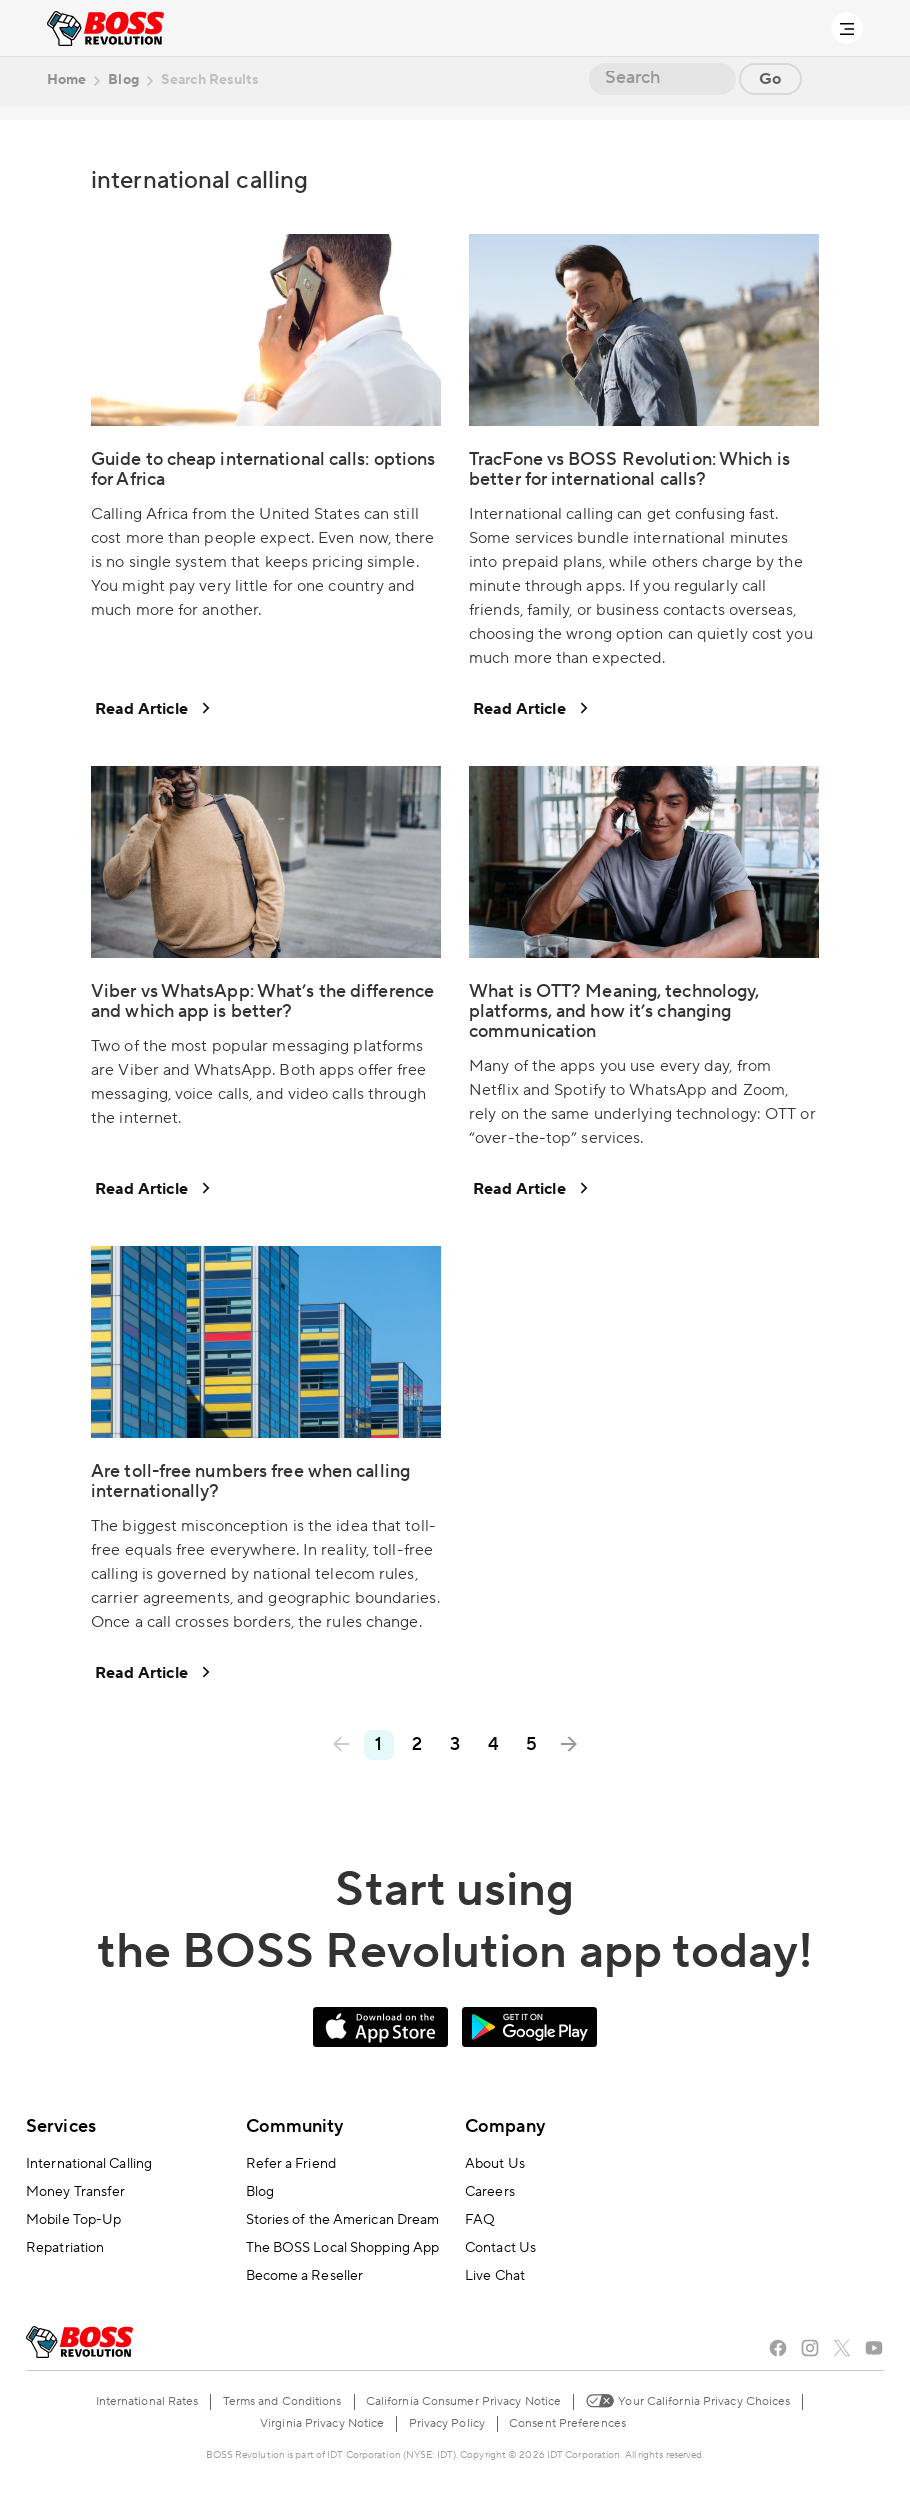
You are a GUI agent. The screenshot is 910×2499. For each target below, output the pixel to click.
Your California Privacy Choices (687, 2400)
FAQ (480, 2220)
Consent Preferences (567, 2423)
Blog (260, 2192)
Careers (490, 2192)
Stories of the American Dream (343, 2220)
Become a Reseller (305, 2276)
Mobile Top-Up (73, 2220)
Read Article (151, 708)
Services (61, 2126)
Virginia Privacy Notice (322, 2423)
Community (295, 2126)
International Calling (89, 2164)
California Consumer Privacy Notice (463, 2401)
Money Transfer (75, 2192)
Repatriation (65, 2248)
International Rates (147, 2401)
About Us (495, 2164)
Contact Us (500, 2248)
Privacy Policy (447, 2423)
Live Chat (495, 2276)
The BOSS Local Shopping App (343, 2248)
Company (505, 2126)
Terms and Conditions (282, 2401)
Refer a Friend (291, 2164)
